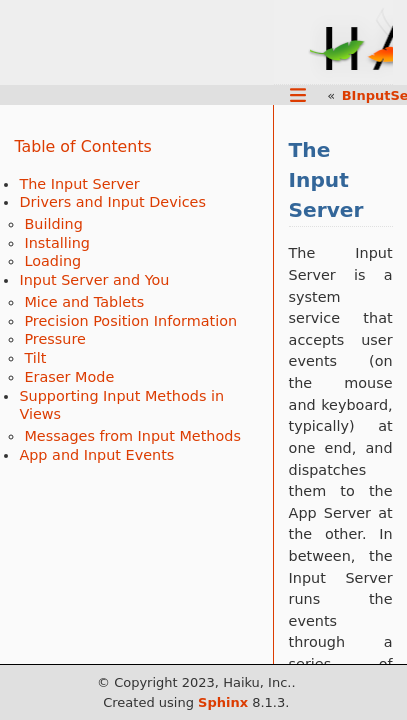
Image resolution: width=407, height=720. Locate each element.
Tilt (35, 358)
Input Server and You (94, 280)
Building (53, 224)
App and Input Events (96, 455)
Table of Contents (82, 146)
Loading (52, 261)
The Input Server (79, 184)
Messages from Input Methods (132, 436)
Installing (57, 243)
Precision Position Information (130, 321)
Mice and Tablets (84, 302)
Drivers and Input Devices (112, 202)
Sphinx (223, 702)
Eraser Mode (69, 377)
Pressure (54, 339)
